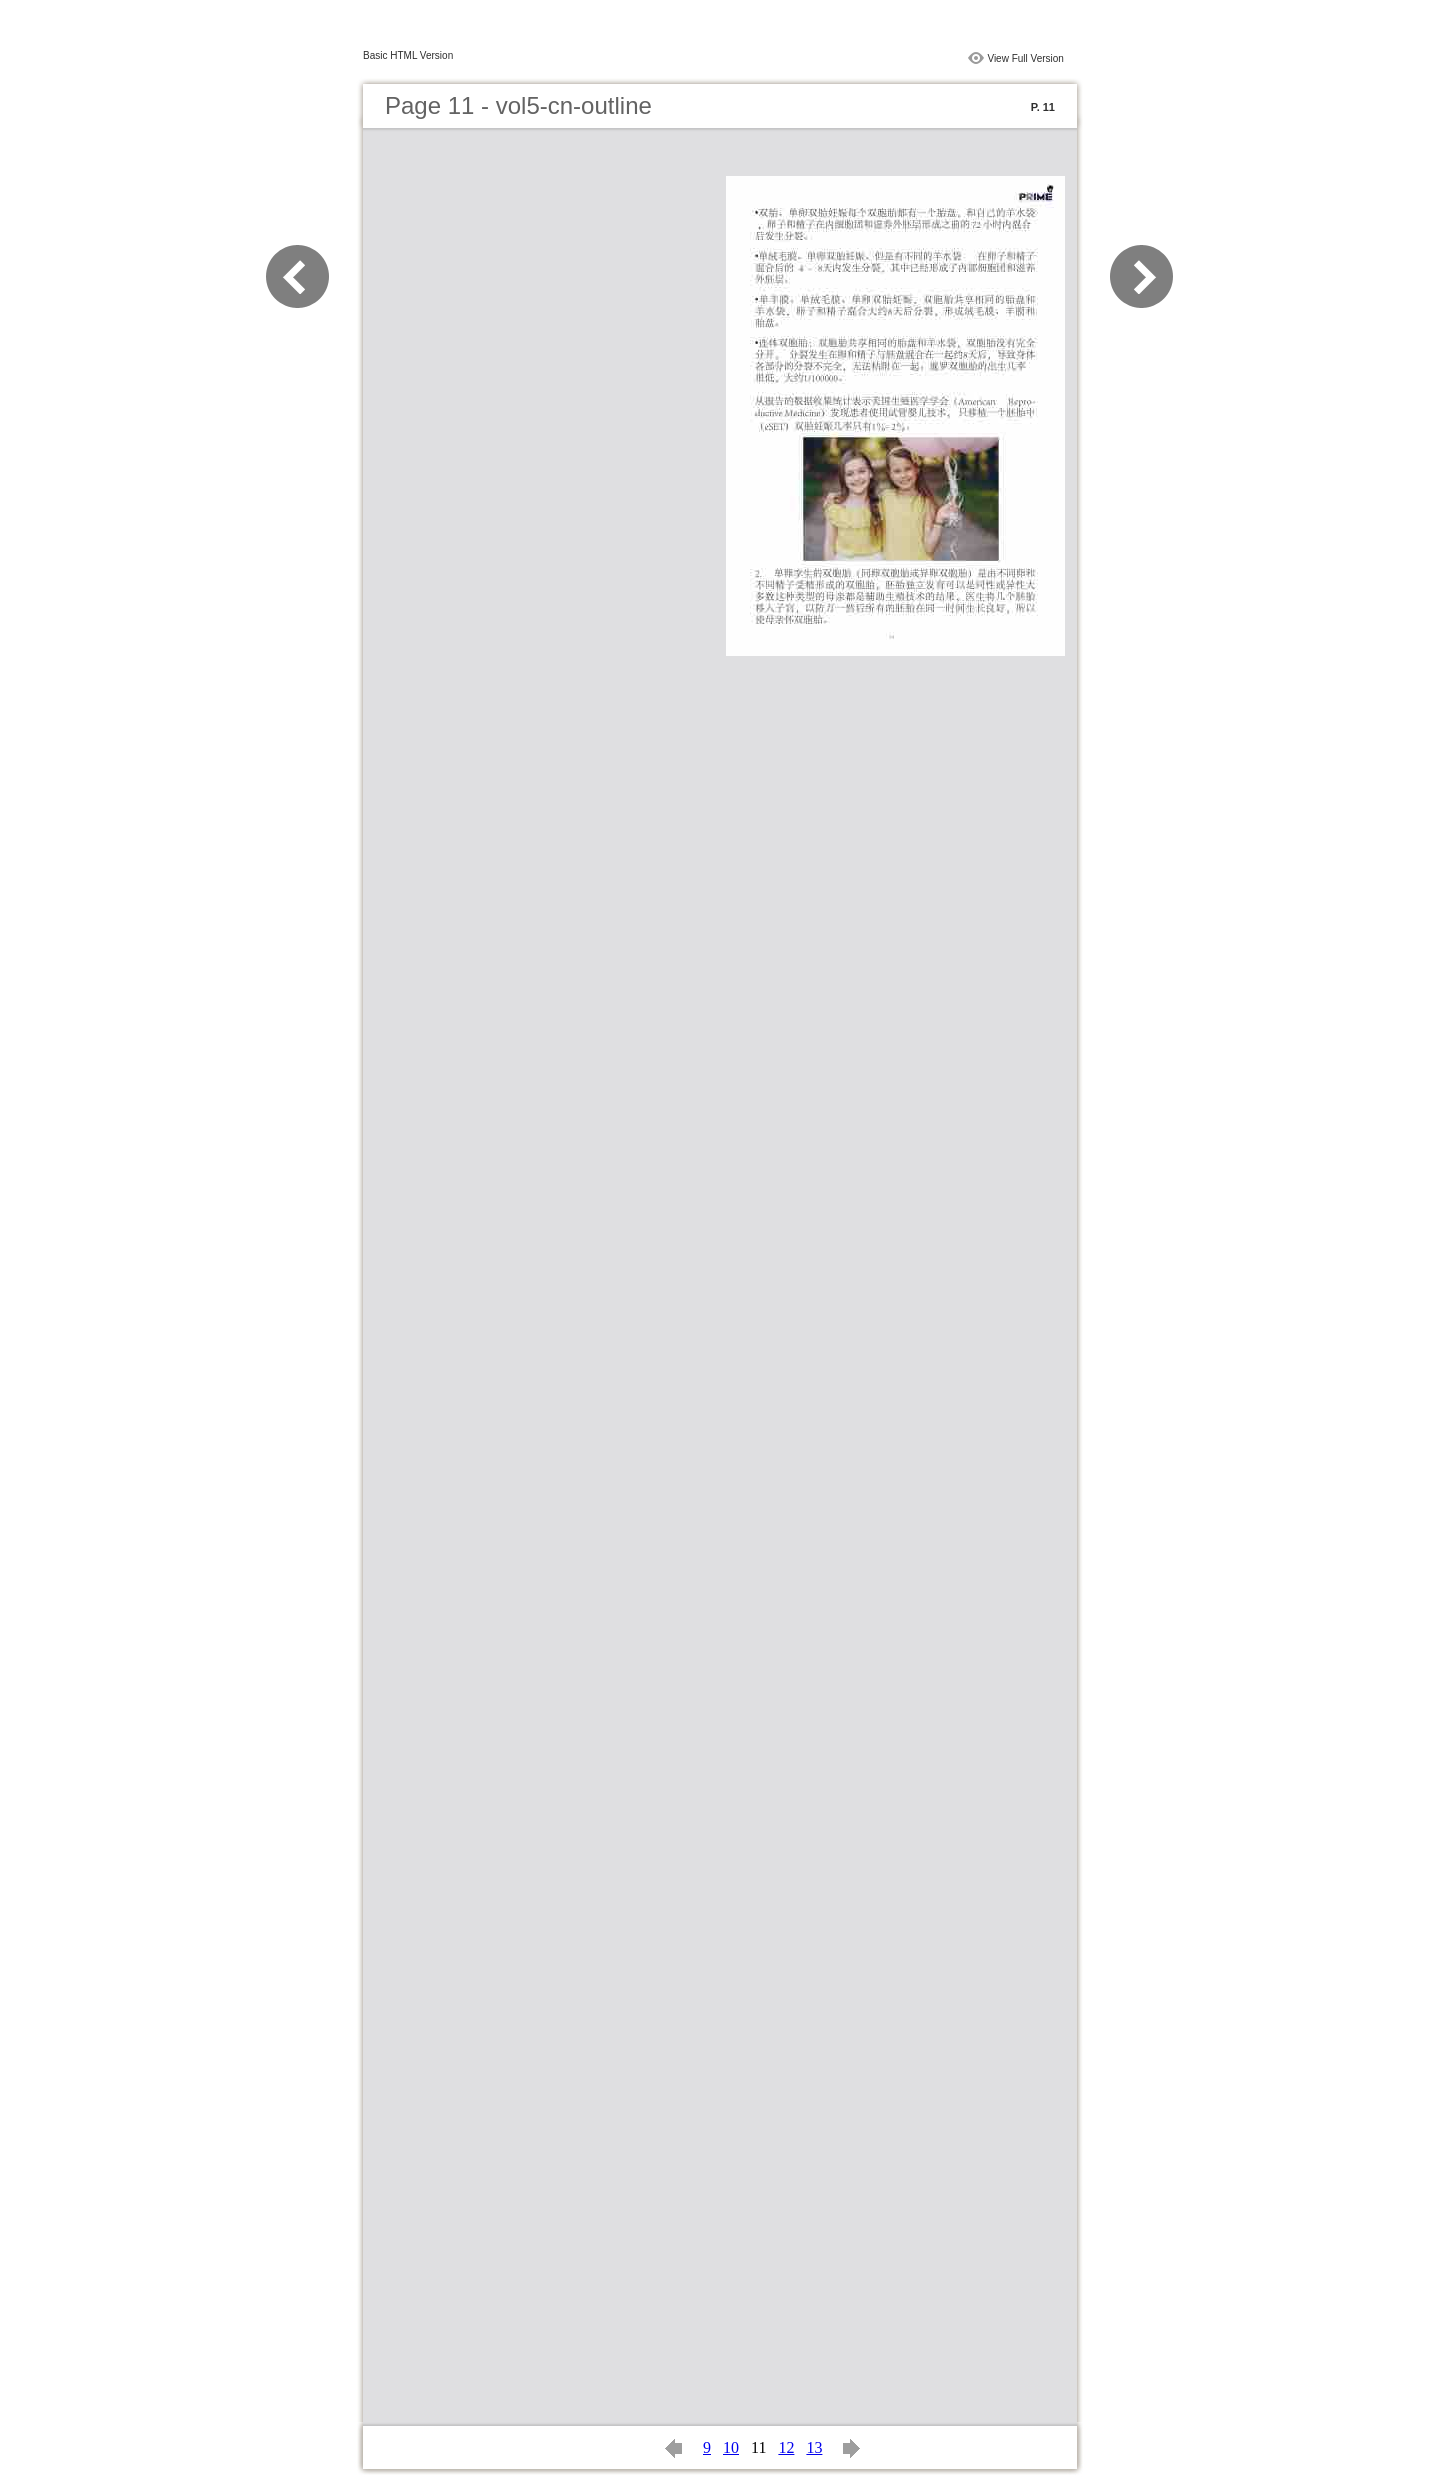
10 (731, 2447)
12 (786, 2447)
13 (814, 2447)
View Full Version (1025, 58)
